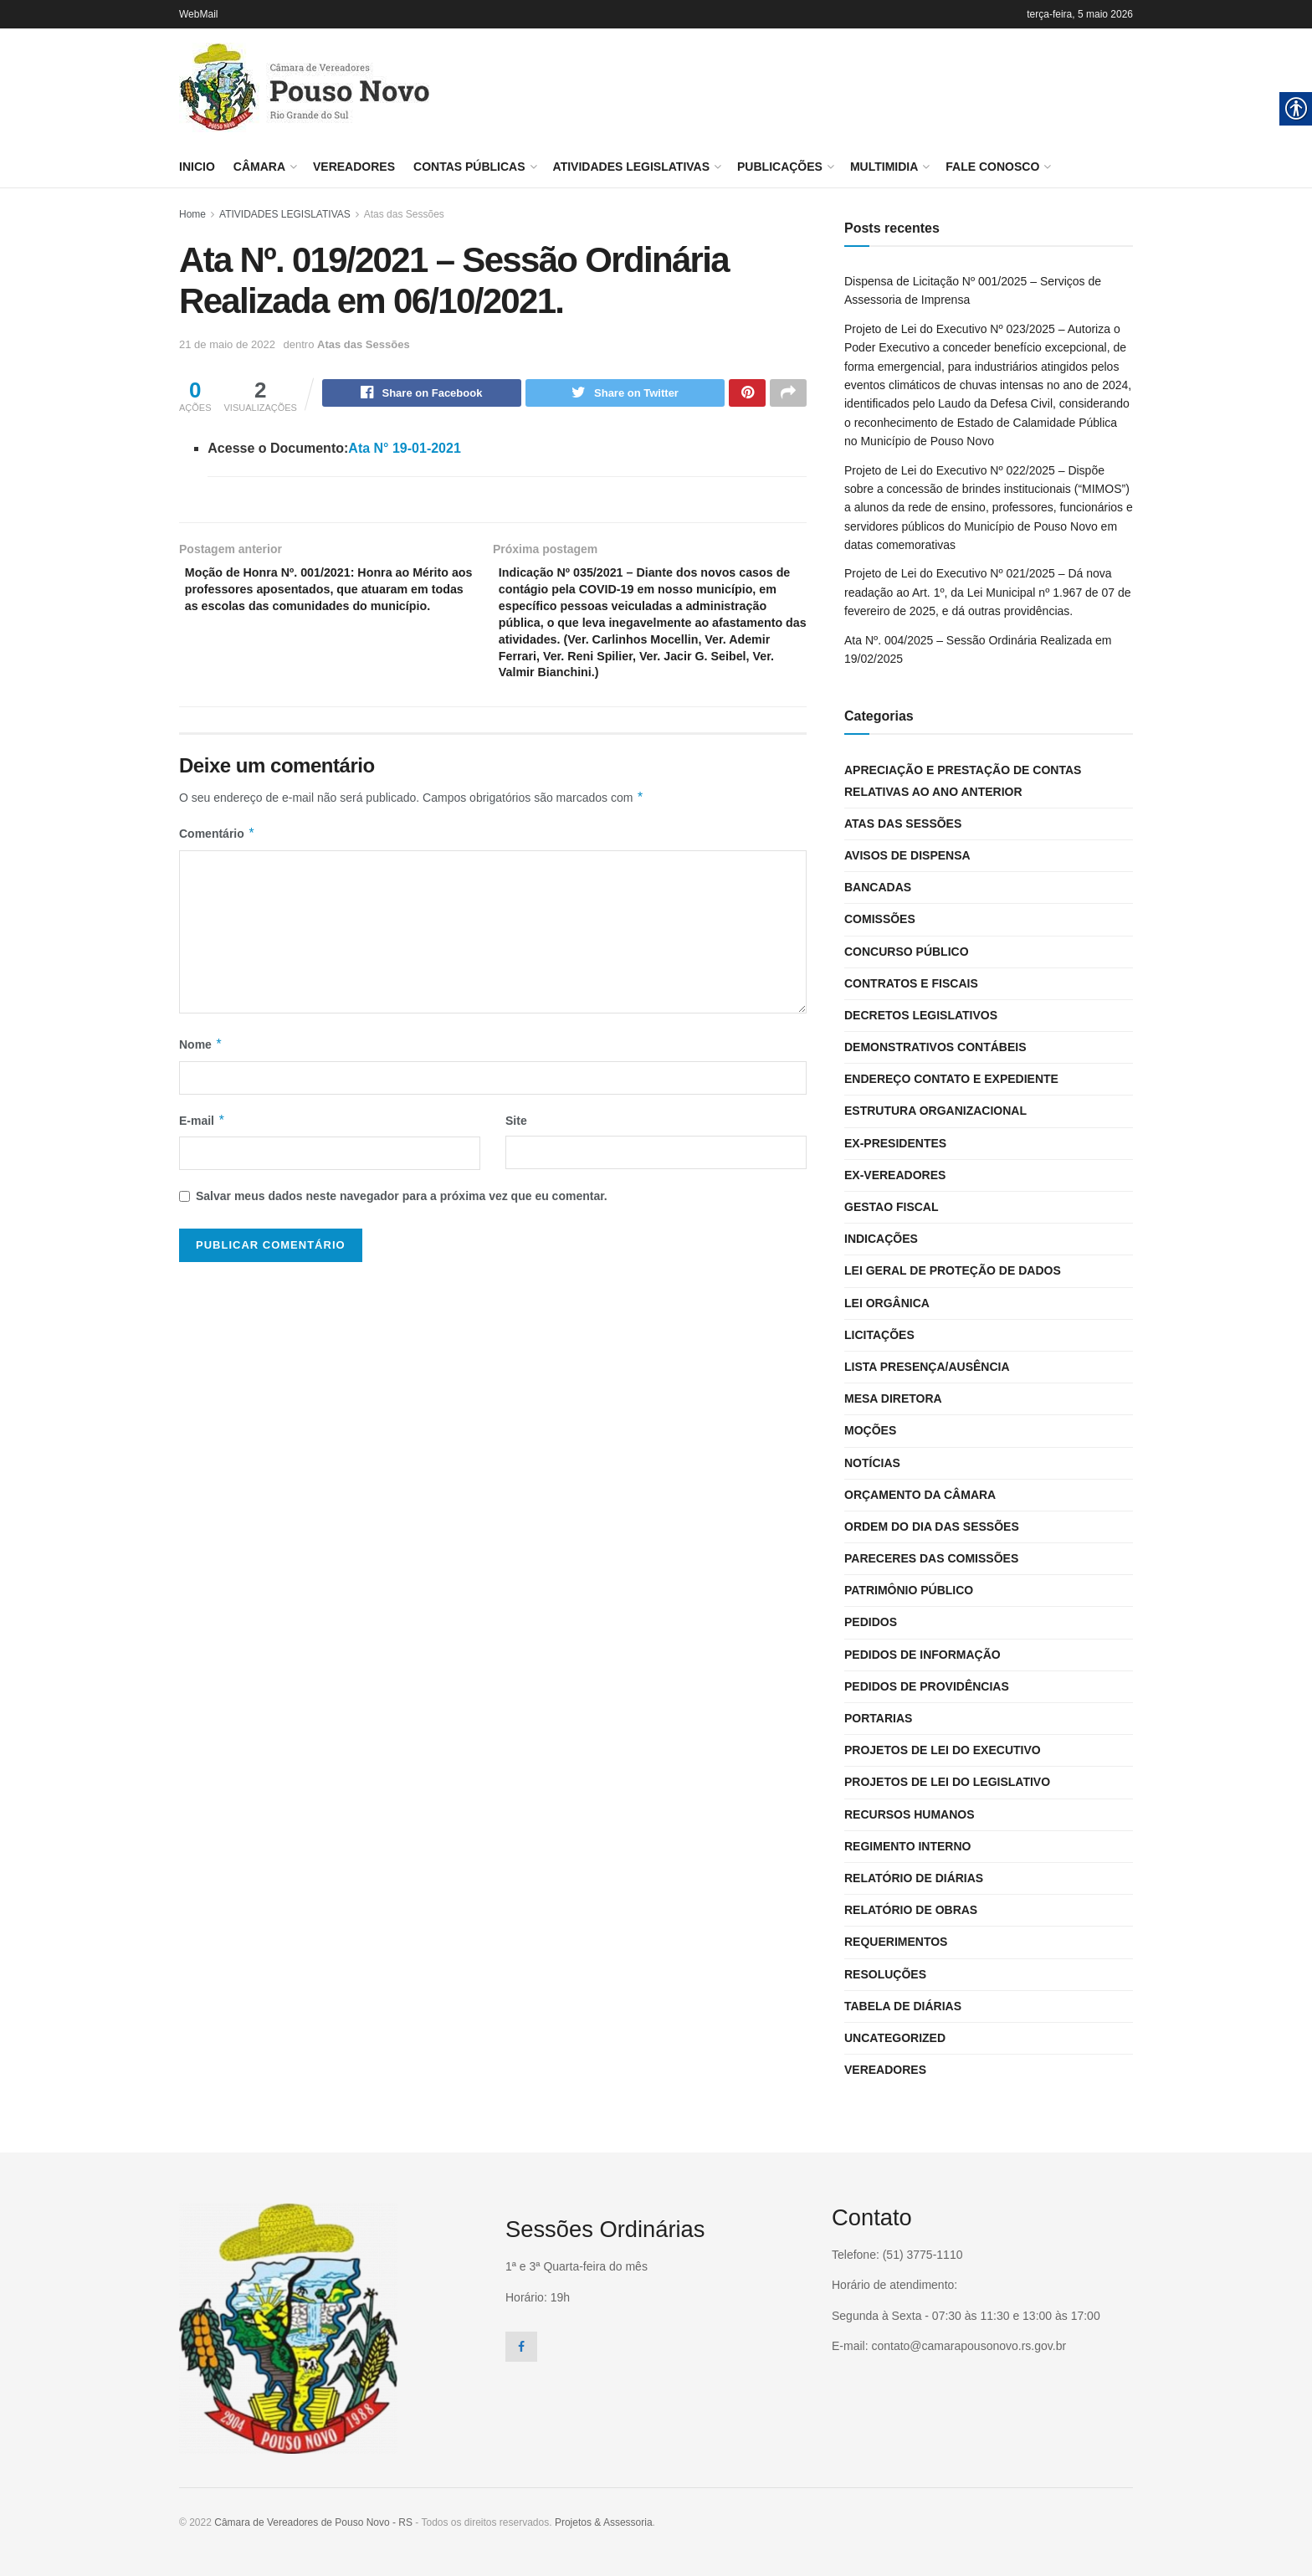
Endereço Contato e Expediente (951, 1078)
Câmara (259, 166)
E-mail (202, 1158)
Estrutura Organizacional (935, 1110)
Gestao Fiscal (891, 1207)
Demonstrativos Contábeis (935, 1047)
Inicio (197, 166)
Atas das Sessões (404, 214)
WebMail (198, 14)
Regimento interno (907, 1846)
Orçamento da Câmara (920, 1494)
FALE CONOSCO (992, 166)
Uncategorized (895, 2038)
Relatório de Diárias (913, 1878)
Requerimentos (895, 1941)
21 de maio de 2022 (227, 344)
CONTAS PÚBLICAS (469, 166)
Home (192, 214)
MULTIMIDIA (884, 166)
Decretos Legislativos (920, 1015)
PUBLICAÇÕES (780, 166)
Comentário (217, 872)
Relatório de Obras (910, 1910)
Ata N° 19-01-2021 (404, 451)
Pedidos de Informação (922, 1654)
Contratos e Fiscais (911, 983)
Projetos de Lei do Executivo (942, 1750)
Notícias (872, 1463)
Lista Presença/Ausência (927, 1366)
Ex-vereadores (895, 1175)
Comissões (879, 919)
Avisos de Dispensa (907, 855)
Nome (201, 1083)
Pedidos (870, 1622)
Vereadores (354, 166)
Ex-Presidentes (895, 1143)
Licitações (879, 1335)
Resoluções (885, 1974)
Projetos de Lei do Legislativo (947, 1781)
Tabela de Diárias (902, 2006)
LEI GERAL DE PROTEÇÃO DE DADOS (952, 1270)
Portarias (878, 1718)
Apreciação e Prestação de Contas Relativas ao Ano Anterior (962, 780)
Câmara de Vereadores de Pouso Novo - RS (313, 2522)
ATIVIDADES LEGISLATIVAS (631, 166)
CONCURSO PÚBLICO (906, 951)
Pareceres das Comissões (931, 1558)
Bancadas (877, 887)
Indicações (881, 1238)
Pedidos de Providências (926, 1686)
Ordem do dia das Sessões (931, 1526)
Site (516, 1158)
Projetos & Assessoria (604, 2522)
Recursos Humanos (909, 1814)
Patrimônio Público (908, 1590)
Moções (870, 1430)
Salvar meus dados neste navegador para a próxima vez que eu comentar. (401, 1233)
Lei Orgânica (887, 1303)
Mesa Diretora (893, 1398)
